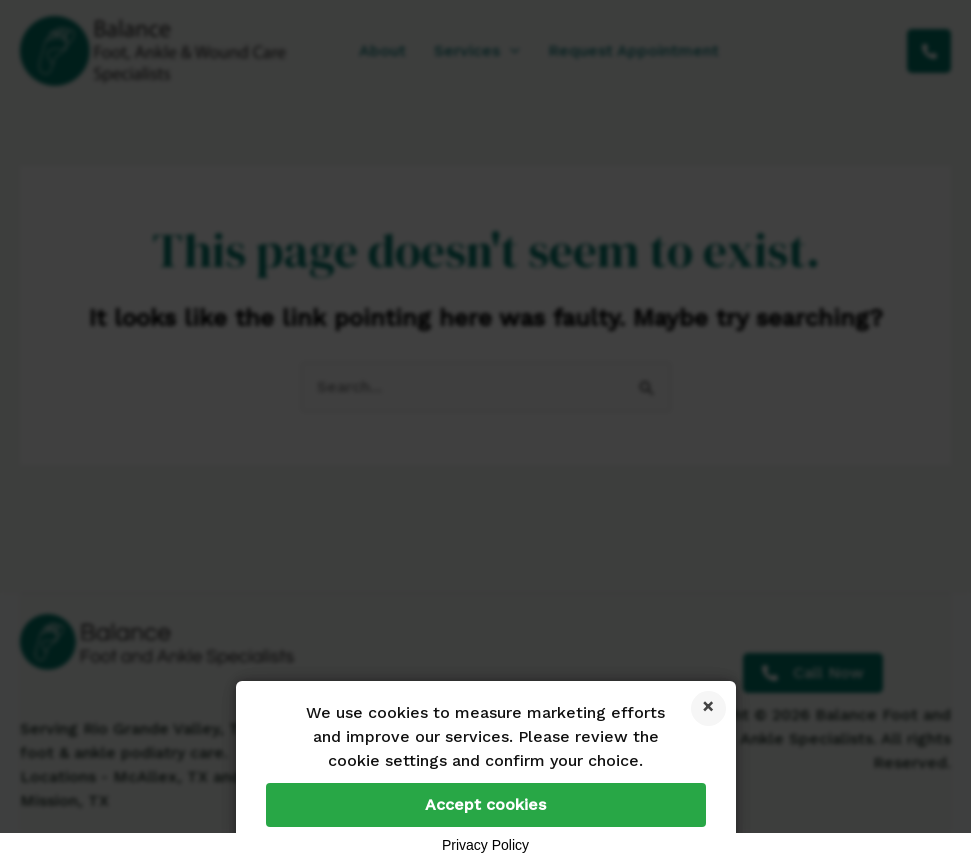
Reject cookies (708, 708)
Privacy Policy (485, 845)
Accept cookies (485, 804)
